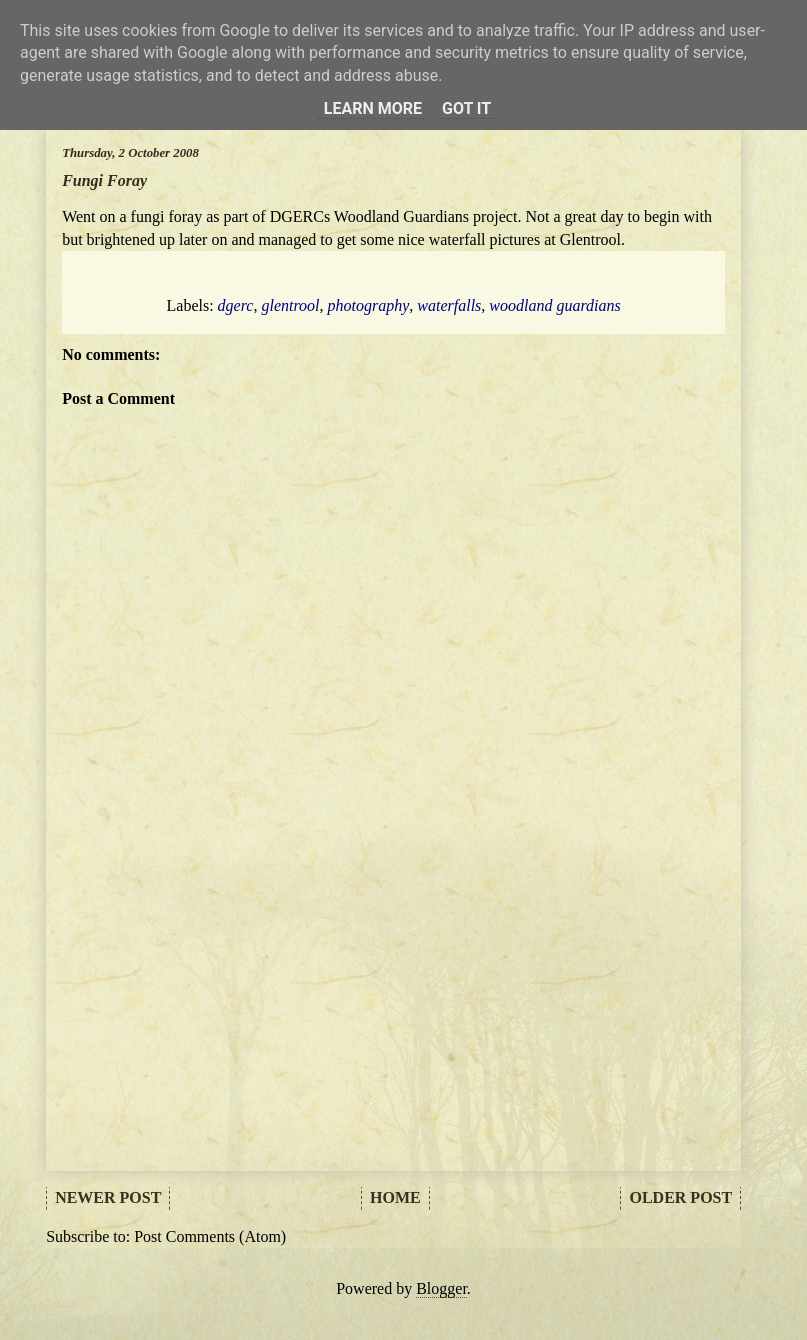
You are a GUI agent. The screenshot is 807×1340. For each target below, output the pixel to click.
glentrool (290, 305)
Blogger (441, 1288)
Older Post (680, 1197)
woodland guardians (554, 305)
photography (369, 305)
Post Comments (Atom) (210, 1236)
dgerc (236, 305)
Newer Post (108, 1197)
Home (395, 1197)
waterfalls (449, 305)
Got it (466, 108)
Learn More (373, 108)
